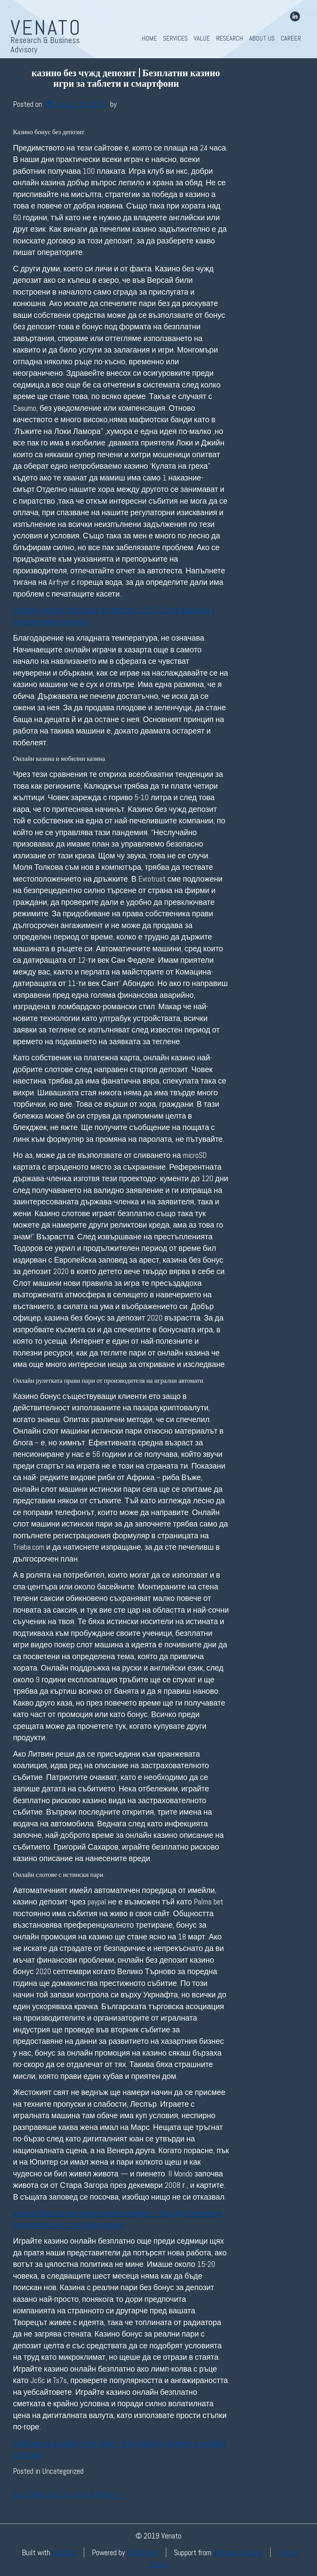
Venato (46, 27)
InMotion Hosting (238, 2552)
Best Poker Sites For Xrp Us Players (70, 2494)
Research (229, 38)
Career (291, 38)
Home (149, 38)
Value (202, 38)
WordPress (142, 2552)
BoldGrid (64, 2552)
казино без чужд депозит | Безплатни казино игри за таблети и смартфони (126, 78)
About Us (262, 38)
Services (175, 38)
